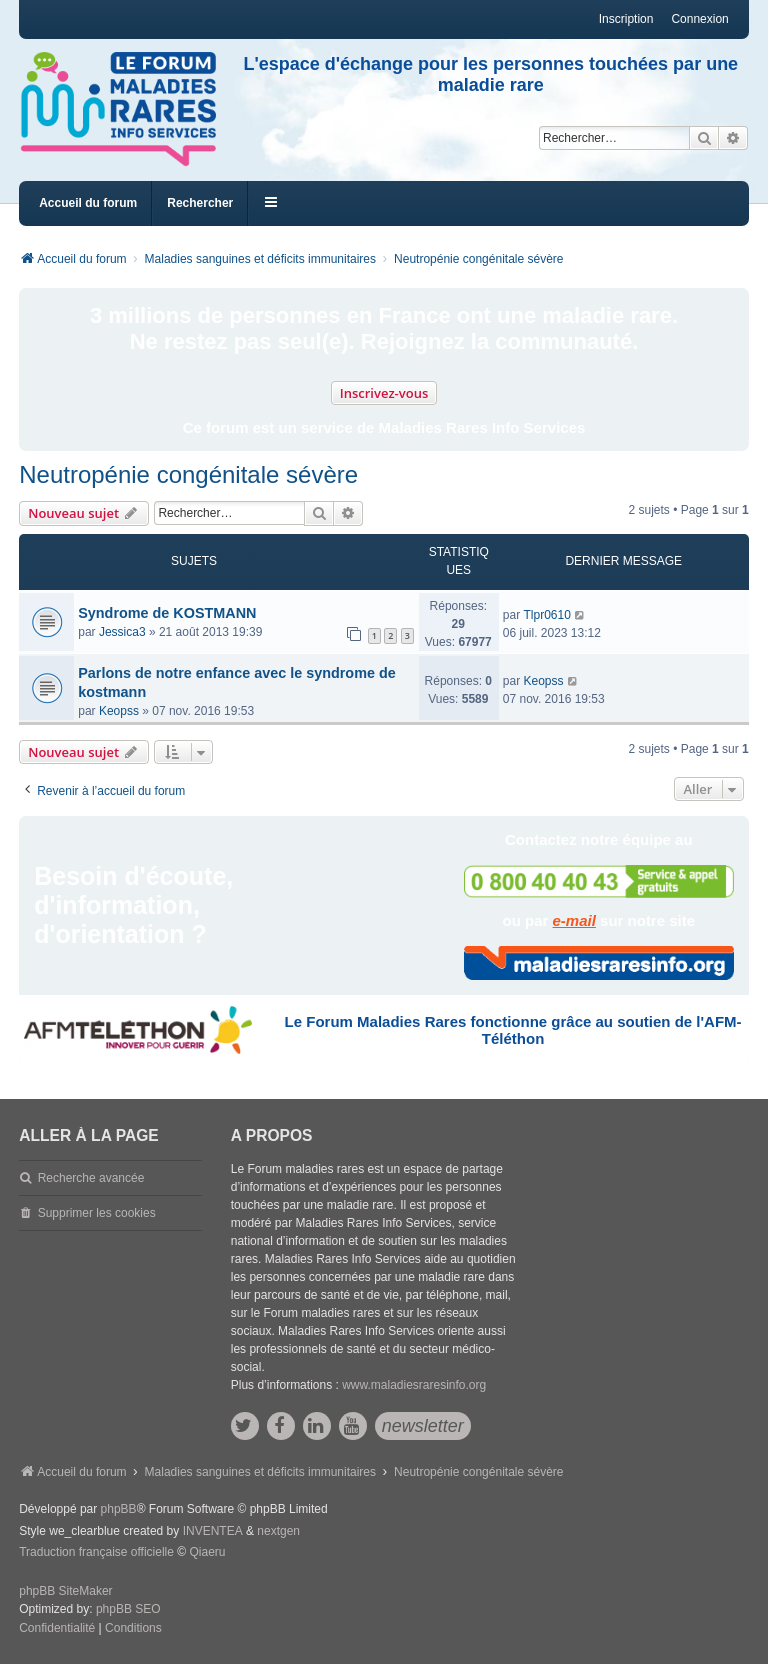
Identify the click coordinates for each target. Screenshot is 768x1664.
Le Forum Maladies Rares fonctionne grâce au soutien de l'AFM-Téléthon (513, 1030)
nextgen (278, 1531)
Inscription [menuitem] (626, 19)
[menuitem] (57, 1629)
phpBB (119, 1509)
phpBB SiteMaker (65, 1591)
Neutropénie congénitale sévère (188, 474)
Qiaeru (207, 1552)
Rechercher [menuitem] (200, 203)
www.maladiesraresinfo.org (414, 1385)
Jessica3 (122, 632)
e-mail (574, 920)
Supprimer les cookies (97, 1213)
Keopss (119, 711)
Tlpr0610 (546, 615)
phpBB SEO (128, 1609)
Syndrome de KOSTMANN (167, 613)
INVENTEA (213, 1531)
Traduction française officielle (96, 1552)
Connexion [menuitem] (699, 19)
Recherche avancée (91, 1178)
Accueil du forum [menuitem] (88, 203)
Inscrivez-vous (384, 393)
